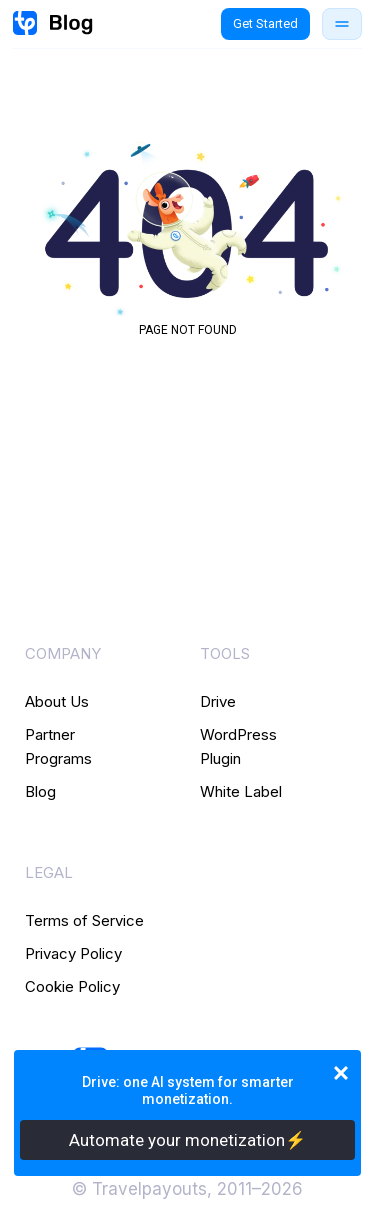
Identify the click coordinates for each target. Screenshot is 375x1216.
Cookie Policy (72, 986)
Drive (218, 701)
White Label (241, 791)
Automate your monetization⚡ (187, 1140)
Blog (40, 791)
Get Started (265, 23)
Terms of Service (84, 920)
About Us (57, 701)
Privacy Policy (73, 953)
